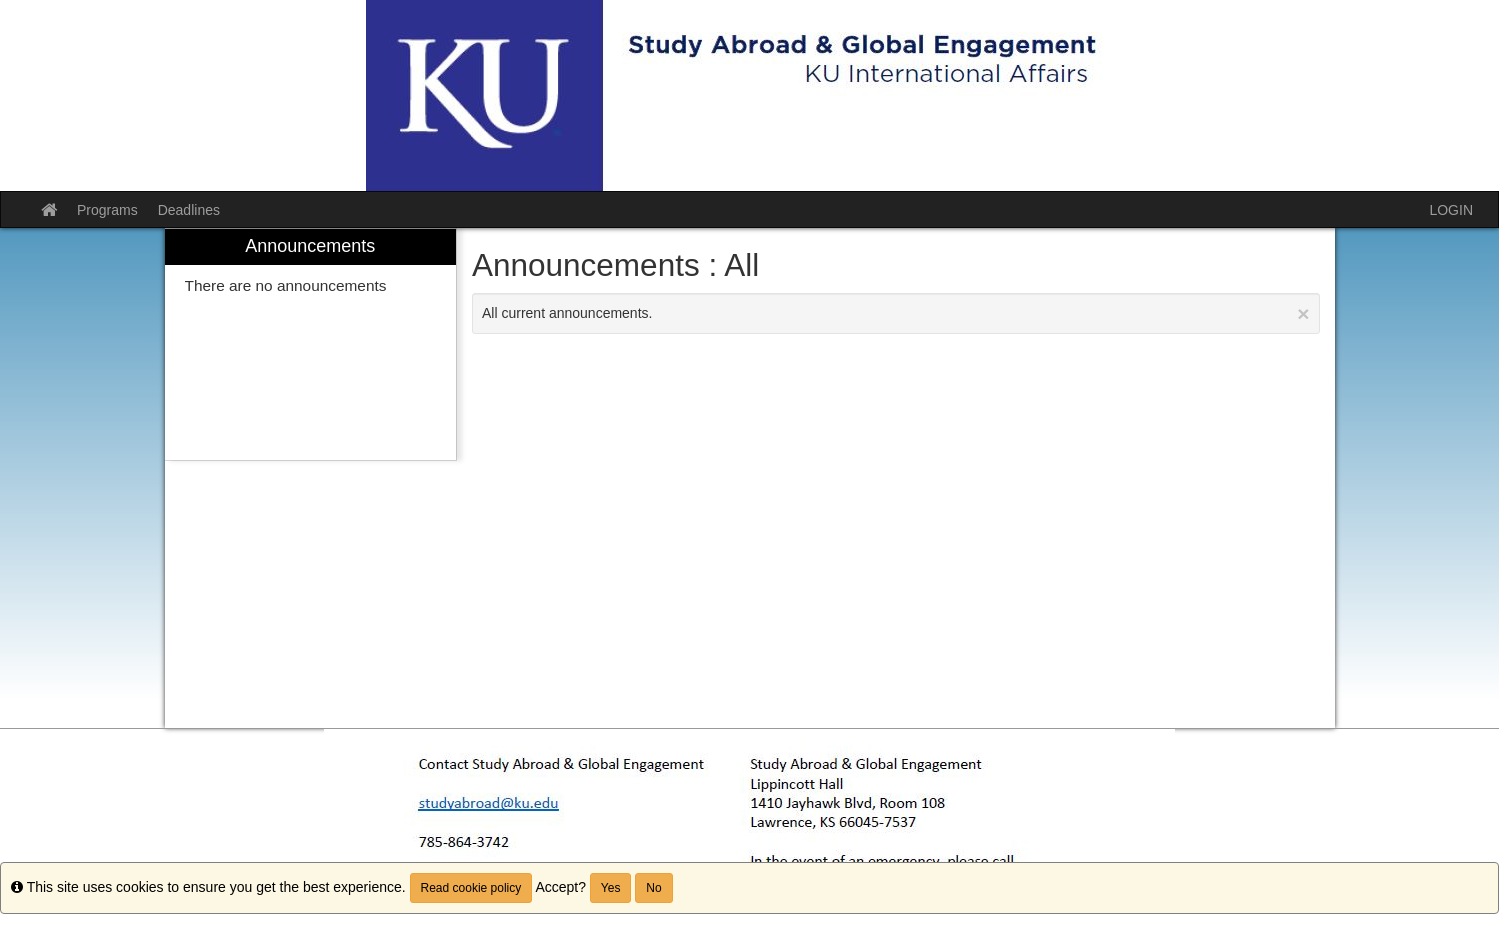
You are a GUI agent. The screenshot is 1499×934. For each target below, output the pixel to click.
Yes (611, 888)
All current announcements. (896, 313)
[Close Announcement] (1303, 313)
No (653, 888)
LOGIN (1451, 210)
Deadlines (189, 210)
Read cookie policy (471, 888)
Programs (107, 210)
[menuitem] (311, 344)
